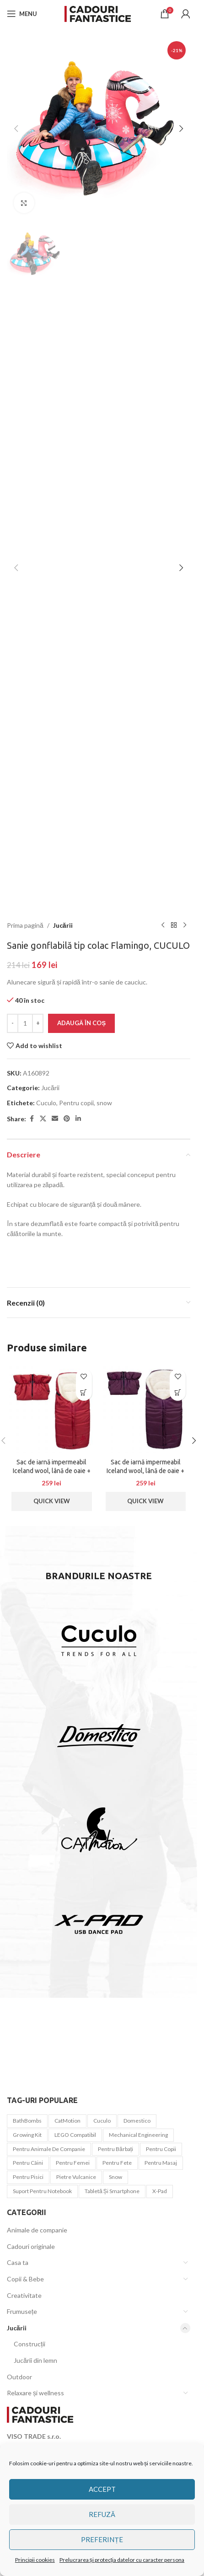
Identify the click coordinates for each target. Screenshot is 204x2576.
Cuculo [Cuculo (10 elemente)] (102, 2120)
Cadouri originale (31, 2246)
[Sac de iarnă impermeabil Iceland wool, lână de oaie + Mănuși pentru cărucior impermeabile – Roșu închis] (52, 1409)
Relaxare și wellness (35, 2393)
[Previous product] (162, 925)
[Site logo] (98, 13)
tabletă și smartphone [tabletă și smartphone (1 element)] (112, 2191)
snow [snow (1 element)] (115, 2176)
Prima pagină (25, 925)
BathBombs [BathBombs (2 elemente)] (27, 2120)
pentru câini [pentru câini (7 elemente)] (28, 2162)
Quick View (51, 1501)
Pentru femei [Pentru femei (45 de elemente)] (73, 2162)
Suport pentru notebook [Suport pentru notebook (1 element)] (42, 2191)
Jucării (63, 925)
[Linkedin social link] (78, 1119)
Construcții (29, 2344)
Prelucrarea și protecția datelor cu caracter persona (121, 2559)
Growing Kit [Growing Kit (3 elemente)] (27, 2134)
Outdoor (19, 2377)
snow (104, 1103)
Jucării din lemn (35, 2360)
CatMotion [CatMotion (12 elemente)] (67, 2120)
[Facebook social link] (31, 1119)
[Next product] (184, 925)
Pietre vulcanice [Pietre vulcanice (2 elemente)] (76, 2176)
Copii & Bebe (25, 2279)
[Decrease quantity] (12, 1023)
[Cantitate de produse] (25, 1023)
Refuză (102, 2514)
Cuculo (46, 1103)
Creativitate (24, 2295)
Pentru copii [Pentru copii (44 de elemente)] (161, 2149)
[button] (16, 128)
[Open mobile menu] (22, 14)
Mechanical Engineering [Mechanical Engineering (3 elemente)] (138, 2134)
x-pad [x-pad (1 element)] (159, 2191)
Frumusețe (22, 2311)
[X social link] (43, 1119)
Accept (102, 2489)
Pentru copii (76, 1103)
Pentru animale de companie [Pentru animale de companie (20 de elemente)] (49, 2149)
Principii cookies (35, 2559)
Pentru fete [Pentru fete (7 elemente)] (117, 2162)
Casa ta (17, 2262)
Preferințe (102, 2539)
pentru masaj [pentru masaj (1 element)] (161, 2162)
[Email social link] (55, 1119)
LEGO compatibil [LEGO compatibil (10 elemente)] (75, 2134)
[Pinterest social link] (67, 1119)
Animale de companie (37, 2230)
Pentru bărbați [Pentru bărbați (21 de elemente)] (115, 2149)
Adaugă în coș (81, 1023)
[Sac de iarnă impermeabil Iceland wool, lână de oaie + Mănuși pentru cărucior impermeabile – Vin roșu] (146, 1409)
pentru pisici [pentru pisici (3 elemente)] (28, 2176)
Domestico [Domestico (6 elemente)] (136, 2120)
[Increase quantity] (37, 1023)
